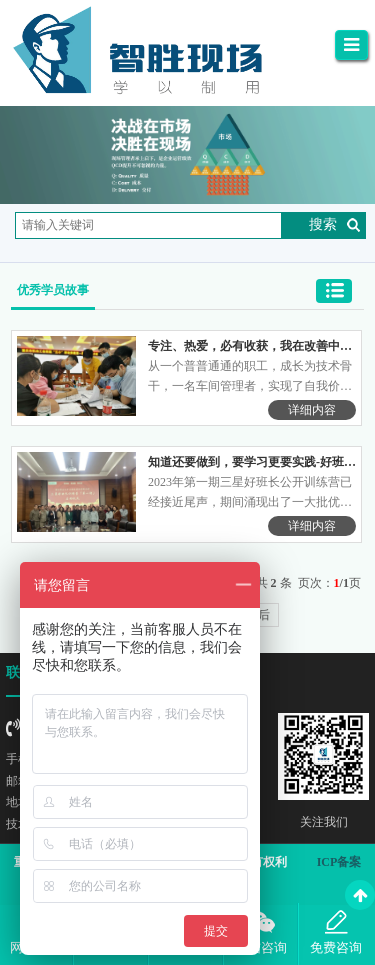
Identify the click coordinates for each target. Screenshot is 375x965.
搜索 (323, 224)
